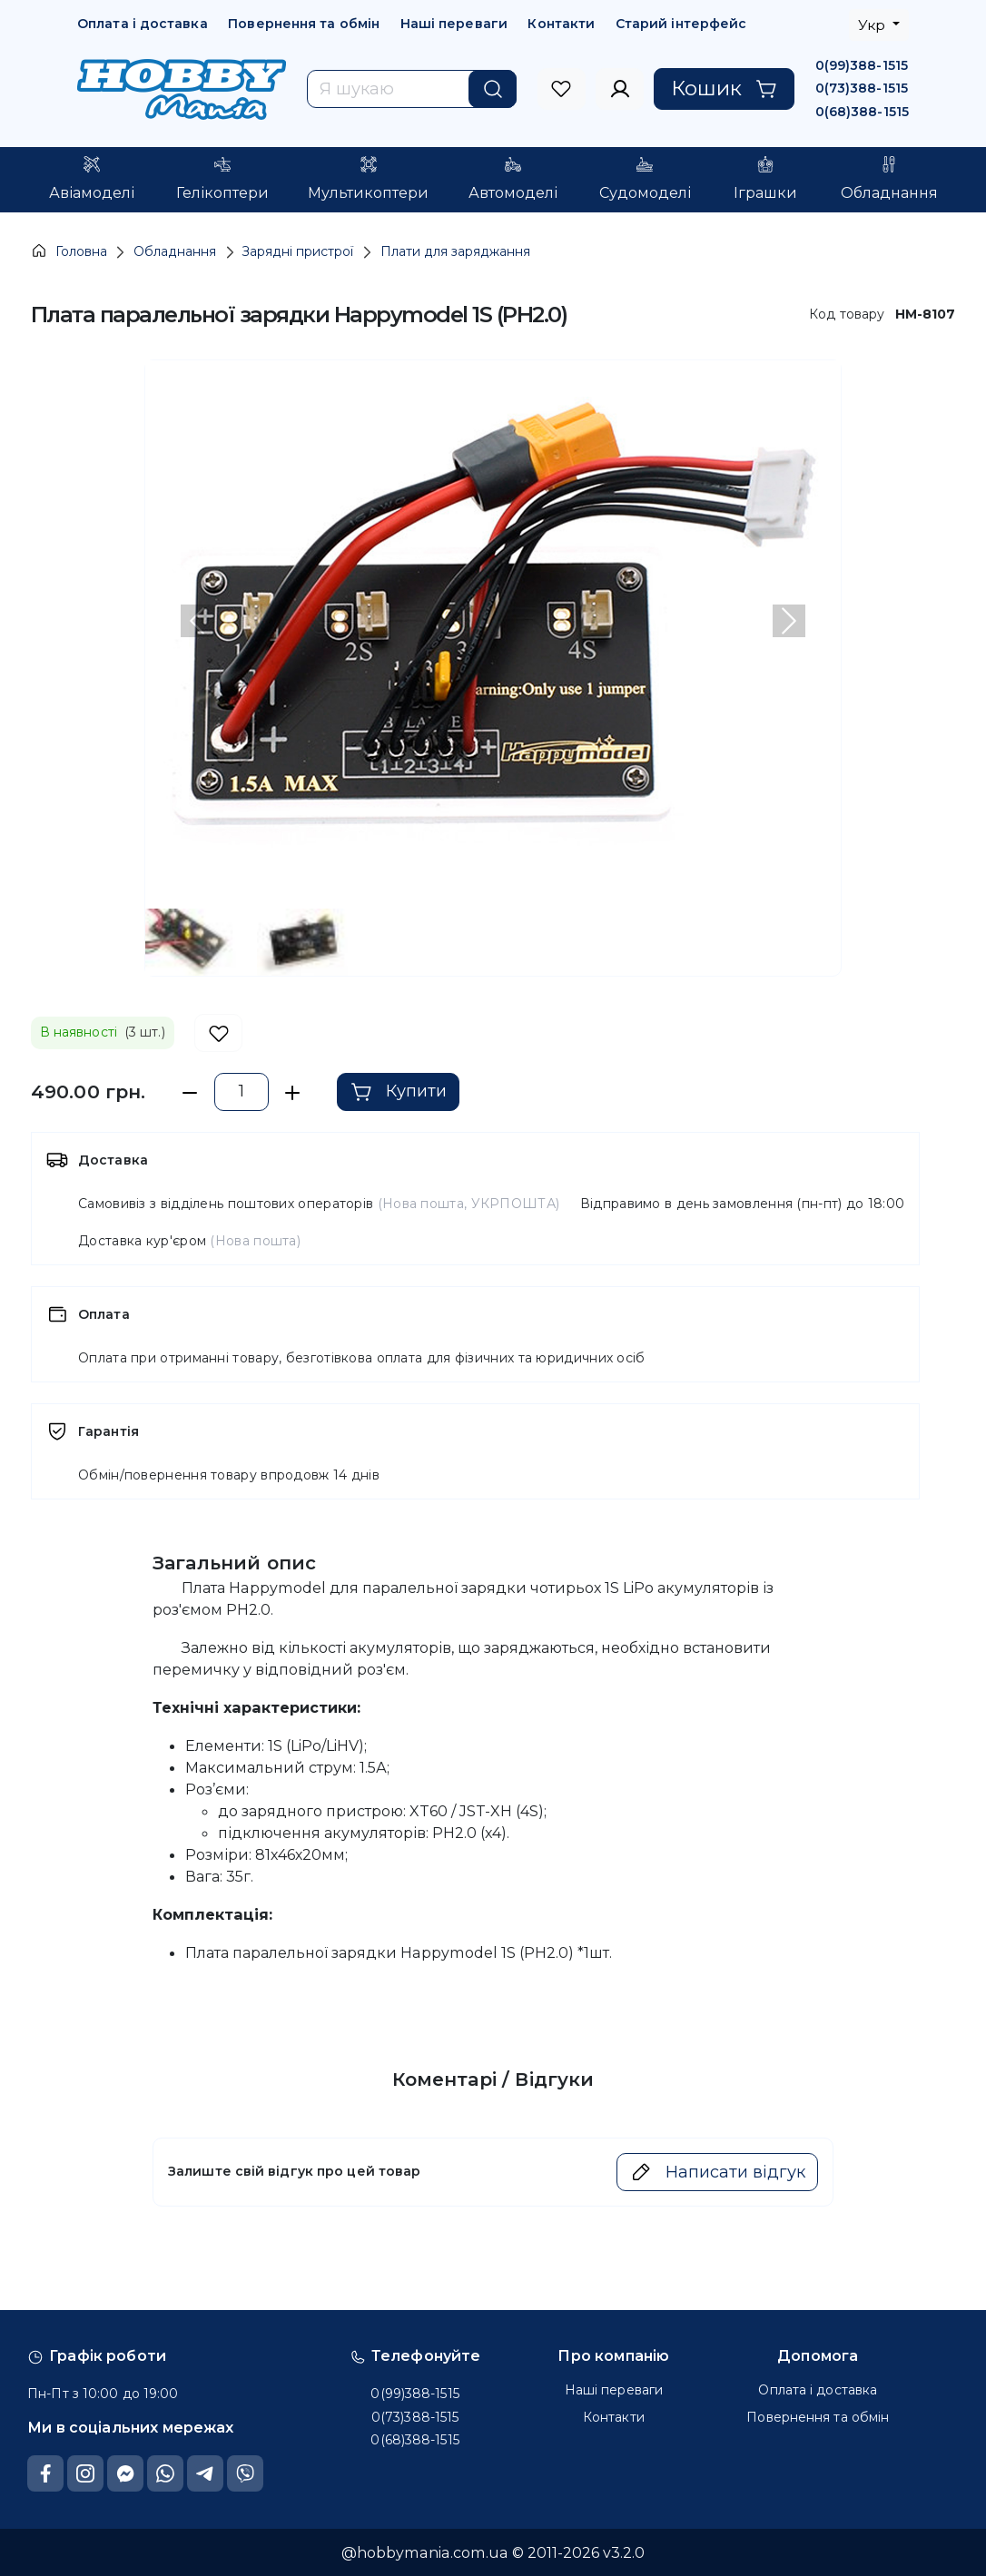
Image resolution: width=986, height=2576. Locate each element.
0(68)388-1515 (862, 111)
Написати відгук (717, 2172)
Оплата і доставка (142, 23)
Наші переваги (454, 23)
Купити (398, 1092)
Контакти (561, 23)
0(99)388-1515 (861, 65)
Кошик (724, 88)
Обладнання (174, 251)
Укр (873, 25)
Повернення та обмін (304, 23)
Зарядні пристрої (297, 251)
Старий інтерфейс (681, 23)
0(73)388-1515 (861, 88)
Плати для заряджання (455, 251)
